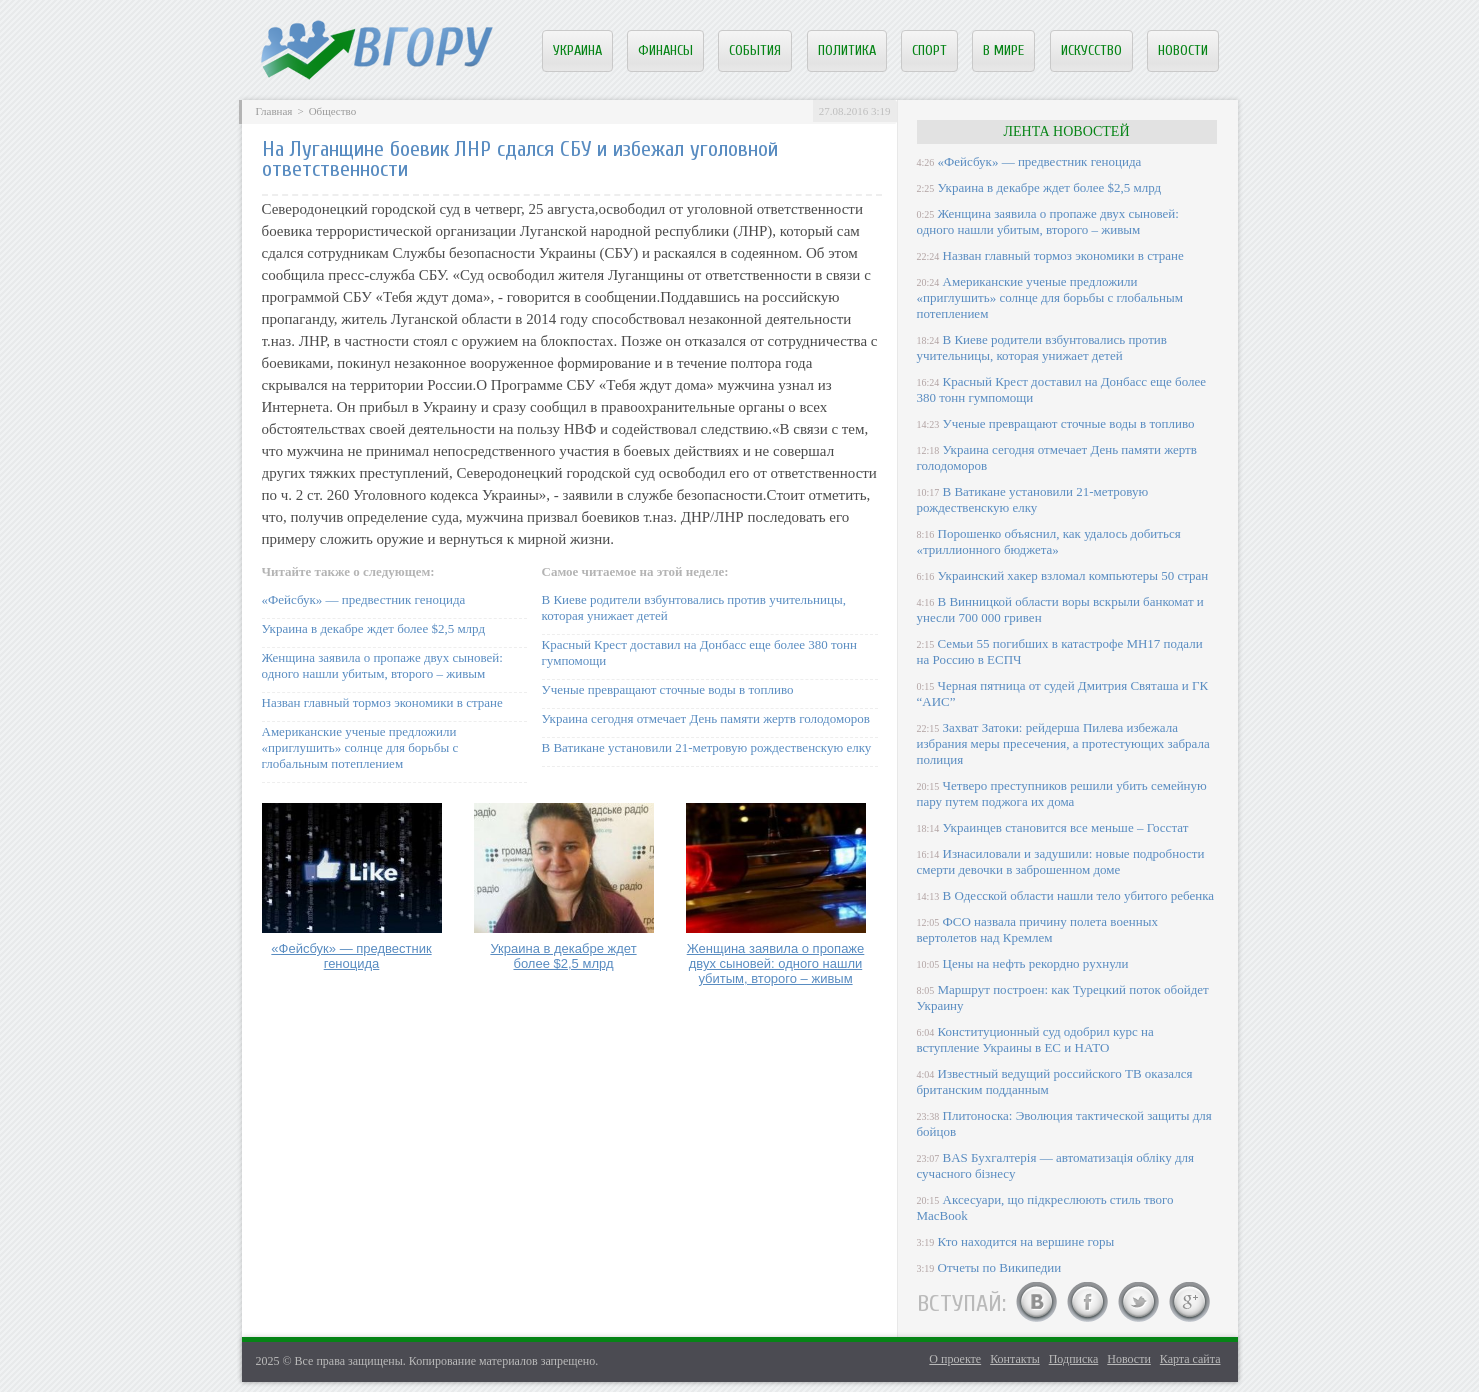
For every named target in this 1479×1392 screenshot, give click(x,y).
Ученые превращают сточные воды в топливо (668, 689)
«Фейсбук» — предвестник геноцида (364, 599)
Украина (577, 50)
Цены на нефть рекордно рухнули (1036, 963)
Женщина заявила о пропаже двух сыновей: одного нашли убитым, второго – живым (382, 665)
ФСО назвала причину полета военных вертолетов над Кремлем (1037, 929)
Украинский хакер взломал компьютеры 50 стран (1073, 575)
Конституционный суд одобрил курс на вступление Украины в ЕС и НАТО (1035, 1039)
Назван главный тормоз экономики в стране (382, 702)
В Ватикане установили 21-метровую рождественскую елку (707, 747)
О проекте (955, 1359)
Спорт (929, 50)
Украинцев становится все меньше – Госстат (1066, 827)
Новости (1183, 50)
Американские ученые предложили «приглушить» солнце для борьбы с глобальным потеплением (360, 747)
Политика (847, 50)
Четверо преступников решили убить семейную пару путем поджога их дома (1062, 793)
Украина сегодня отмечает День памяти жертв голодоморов (706, 718)
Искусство (1091, 50)
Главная (274, 111)
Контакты (1015, 1359)
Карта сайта (1190, 1359)
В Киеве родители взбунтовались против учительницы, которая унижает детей (1042, 347)
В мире (1003, 50)
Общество (332, 111)
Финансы (665, 50)
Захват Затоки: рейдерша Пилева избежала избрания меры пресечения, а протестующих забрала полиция (1063, 743)
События (755, 50)
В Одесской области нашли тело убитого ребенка (1079, 895)
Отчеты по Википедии (1000, 1267)
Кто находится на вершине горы (1026, 1241)
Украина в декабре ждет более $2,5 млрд (374, 628)
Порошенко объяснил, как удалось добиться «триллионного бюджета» (1049, 541)
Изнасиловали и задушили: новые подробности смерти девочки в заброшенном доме (1061, 861)
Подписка (1074, 1359)
